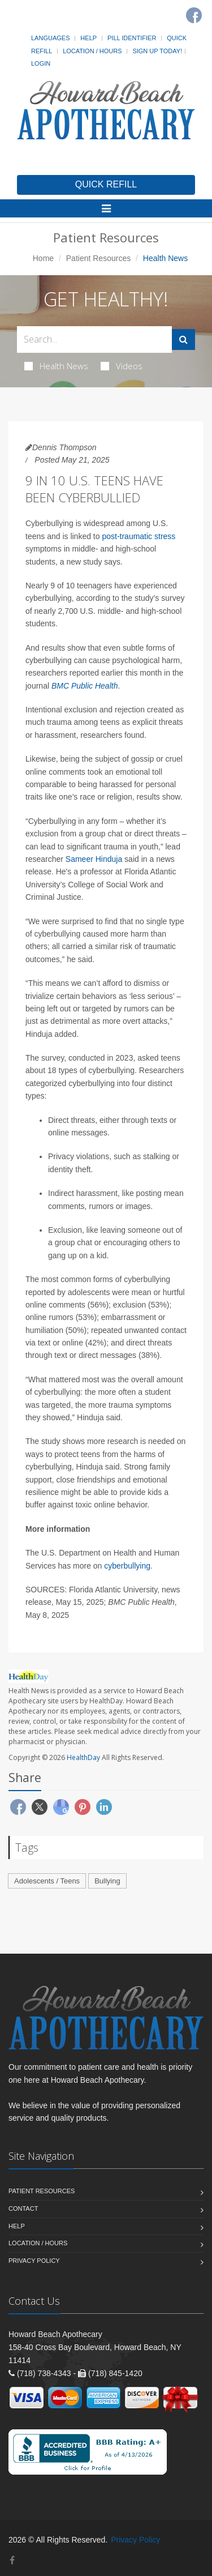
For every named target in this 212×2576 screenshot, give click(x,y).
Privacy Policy (34, 2260)
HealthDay (83, 1757)
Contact (23, 2208)
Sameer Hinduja (94, 859)
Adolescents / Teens (47, 1881)
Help (88, 38)
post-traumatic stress (138, 536)
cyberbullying (127, 1565)
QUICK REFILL (106, 184)
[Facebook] (194, 15)
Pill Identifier (131, 38)
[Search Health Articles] (94, 339)
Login (40, 63)
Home (43, 258)
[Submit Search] (183, 339)
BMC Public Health (84, 685)
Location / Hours (92, 51)
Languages (50, 38)
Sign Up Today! (157, 51)
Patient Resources (98, 258)
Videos (121, 365)
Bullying (107, 1881)
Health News (56, 365)
